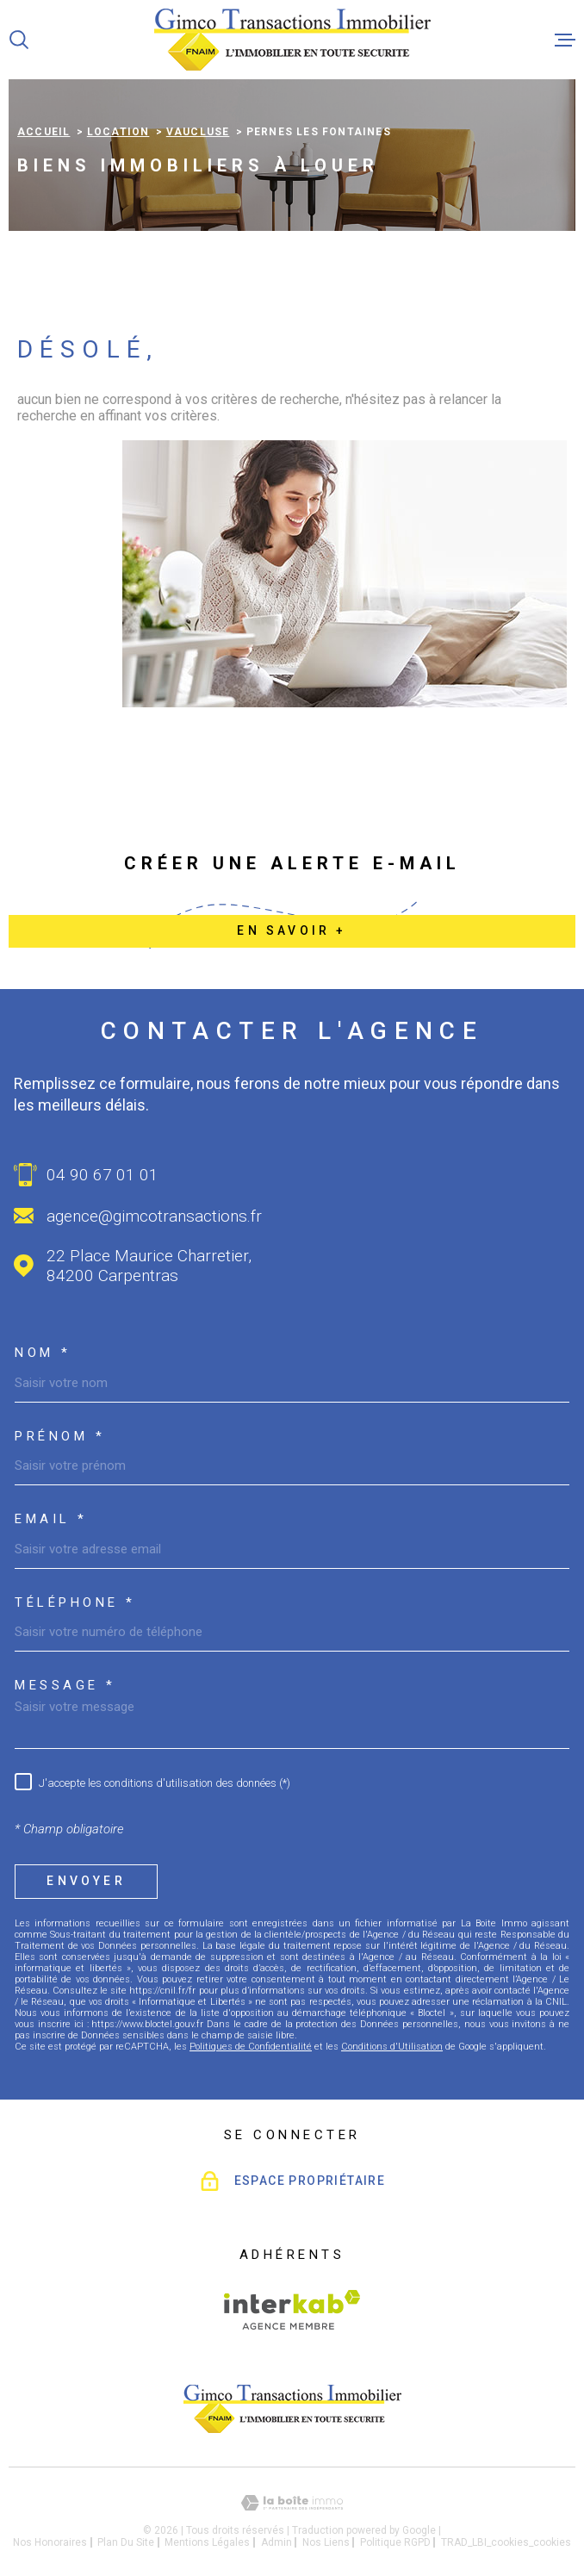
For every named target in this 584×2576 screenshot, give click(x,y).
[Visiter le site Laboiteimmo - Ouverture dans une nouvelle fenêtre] (292, 2503)
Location (118, 132)
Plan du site (125, 2542)
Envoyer (86, 1881)
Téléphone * (75, 1602)
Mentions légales (207, 2542)
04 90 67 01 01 (102, 1175)
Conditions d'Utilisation (392, 2046)
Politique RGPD (395, 2542)
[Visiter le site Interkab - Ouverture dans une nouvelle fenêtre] (292, 2310)
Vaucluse (198, 132)
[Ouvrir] (19, 39)
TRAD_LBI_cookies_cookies (506, 2542)
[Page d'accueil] (292, 40)
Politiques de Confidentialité (250, 2046)
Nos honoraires (50, 2542)
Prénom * (60, 1436)
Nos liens (326, 2542)
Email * (51, 1519)
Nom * (43, 1353)
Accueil (43, 132)
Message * (65, 1685)
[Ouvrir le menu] (565, 39)
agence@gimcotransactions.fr (154, 1216)
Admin (276, 2542)
